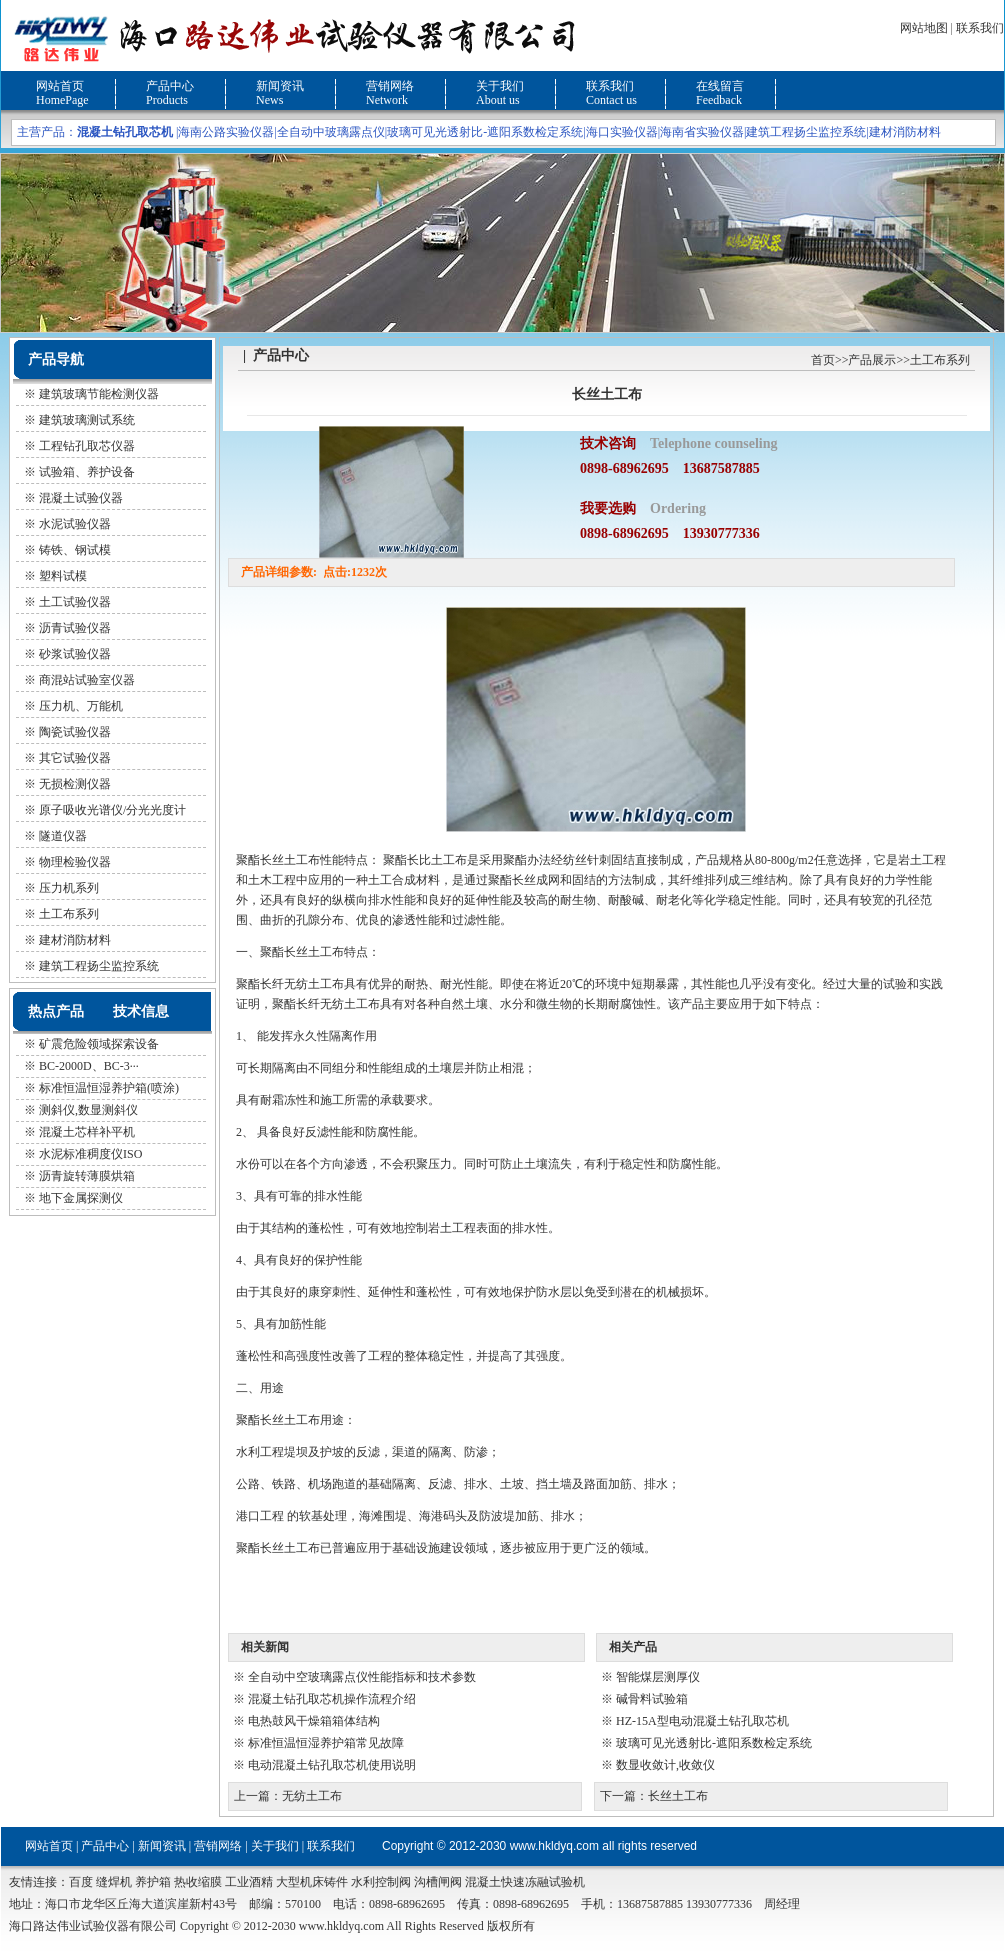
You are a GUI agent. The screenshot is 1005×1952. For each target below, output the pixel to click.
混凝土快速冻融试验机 (525, 1882)
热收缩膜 (198, 1882)
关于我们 (500, 86)
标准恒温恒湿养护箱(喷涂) (109, 1088)
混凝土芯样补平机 (87, 1132)
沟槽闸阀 (438, 1882)
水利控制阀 (381, 1882)
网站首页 (60, 86)
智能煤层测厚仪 (658, 1677)
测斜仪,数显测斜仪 (88, 1110)
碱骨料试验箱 (652, 1699)
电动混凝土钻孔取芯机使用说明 (332, 1765)
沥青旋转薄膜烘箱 (87, 1176)
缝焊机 (114, 1882)
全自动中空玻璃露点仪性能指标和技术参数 (362, 1677)
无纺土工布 (312, 1796)
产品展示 (872, 360)
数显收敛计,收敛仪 (665, 1765)
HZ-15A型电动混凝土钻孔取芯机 (702, 1721)
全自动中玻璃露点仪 (331, 132)
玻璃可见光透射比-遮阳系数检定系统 (485, 132)
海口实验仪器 (622, 132)
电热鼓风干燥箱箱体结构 (314, 1721)
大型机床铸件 (312, 1882)
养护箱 (153, 1882)
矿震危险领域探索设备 (99, 1044)
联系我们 (980, 28)
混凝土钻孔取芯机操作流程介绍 (332, 1699)
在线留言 (720, 86)
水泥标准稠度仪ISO (90, 1154)
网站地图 (924, 28)
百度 (81, 1882)
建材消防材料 (905, 132)
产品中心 (170, 86)
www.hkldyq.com (554, 1846)
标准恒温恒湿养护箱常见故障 (326, 1743)
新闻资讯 (280, 86)
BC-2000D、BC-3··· (89, 1066)
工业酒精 (249, 1882)
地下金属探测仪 (81, 1198)
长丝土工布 (678, 1796)
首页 (823, 360)
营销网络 (390, 86)
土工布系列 (940, 360)
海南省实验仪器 (702, 132)
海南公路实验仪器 (226, 132)
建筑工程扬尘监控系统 (806, 132)
